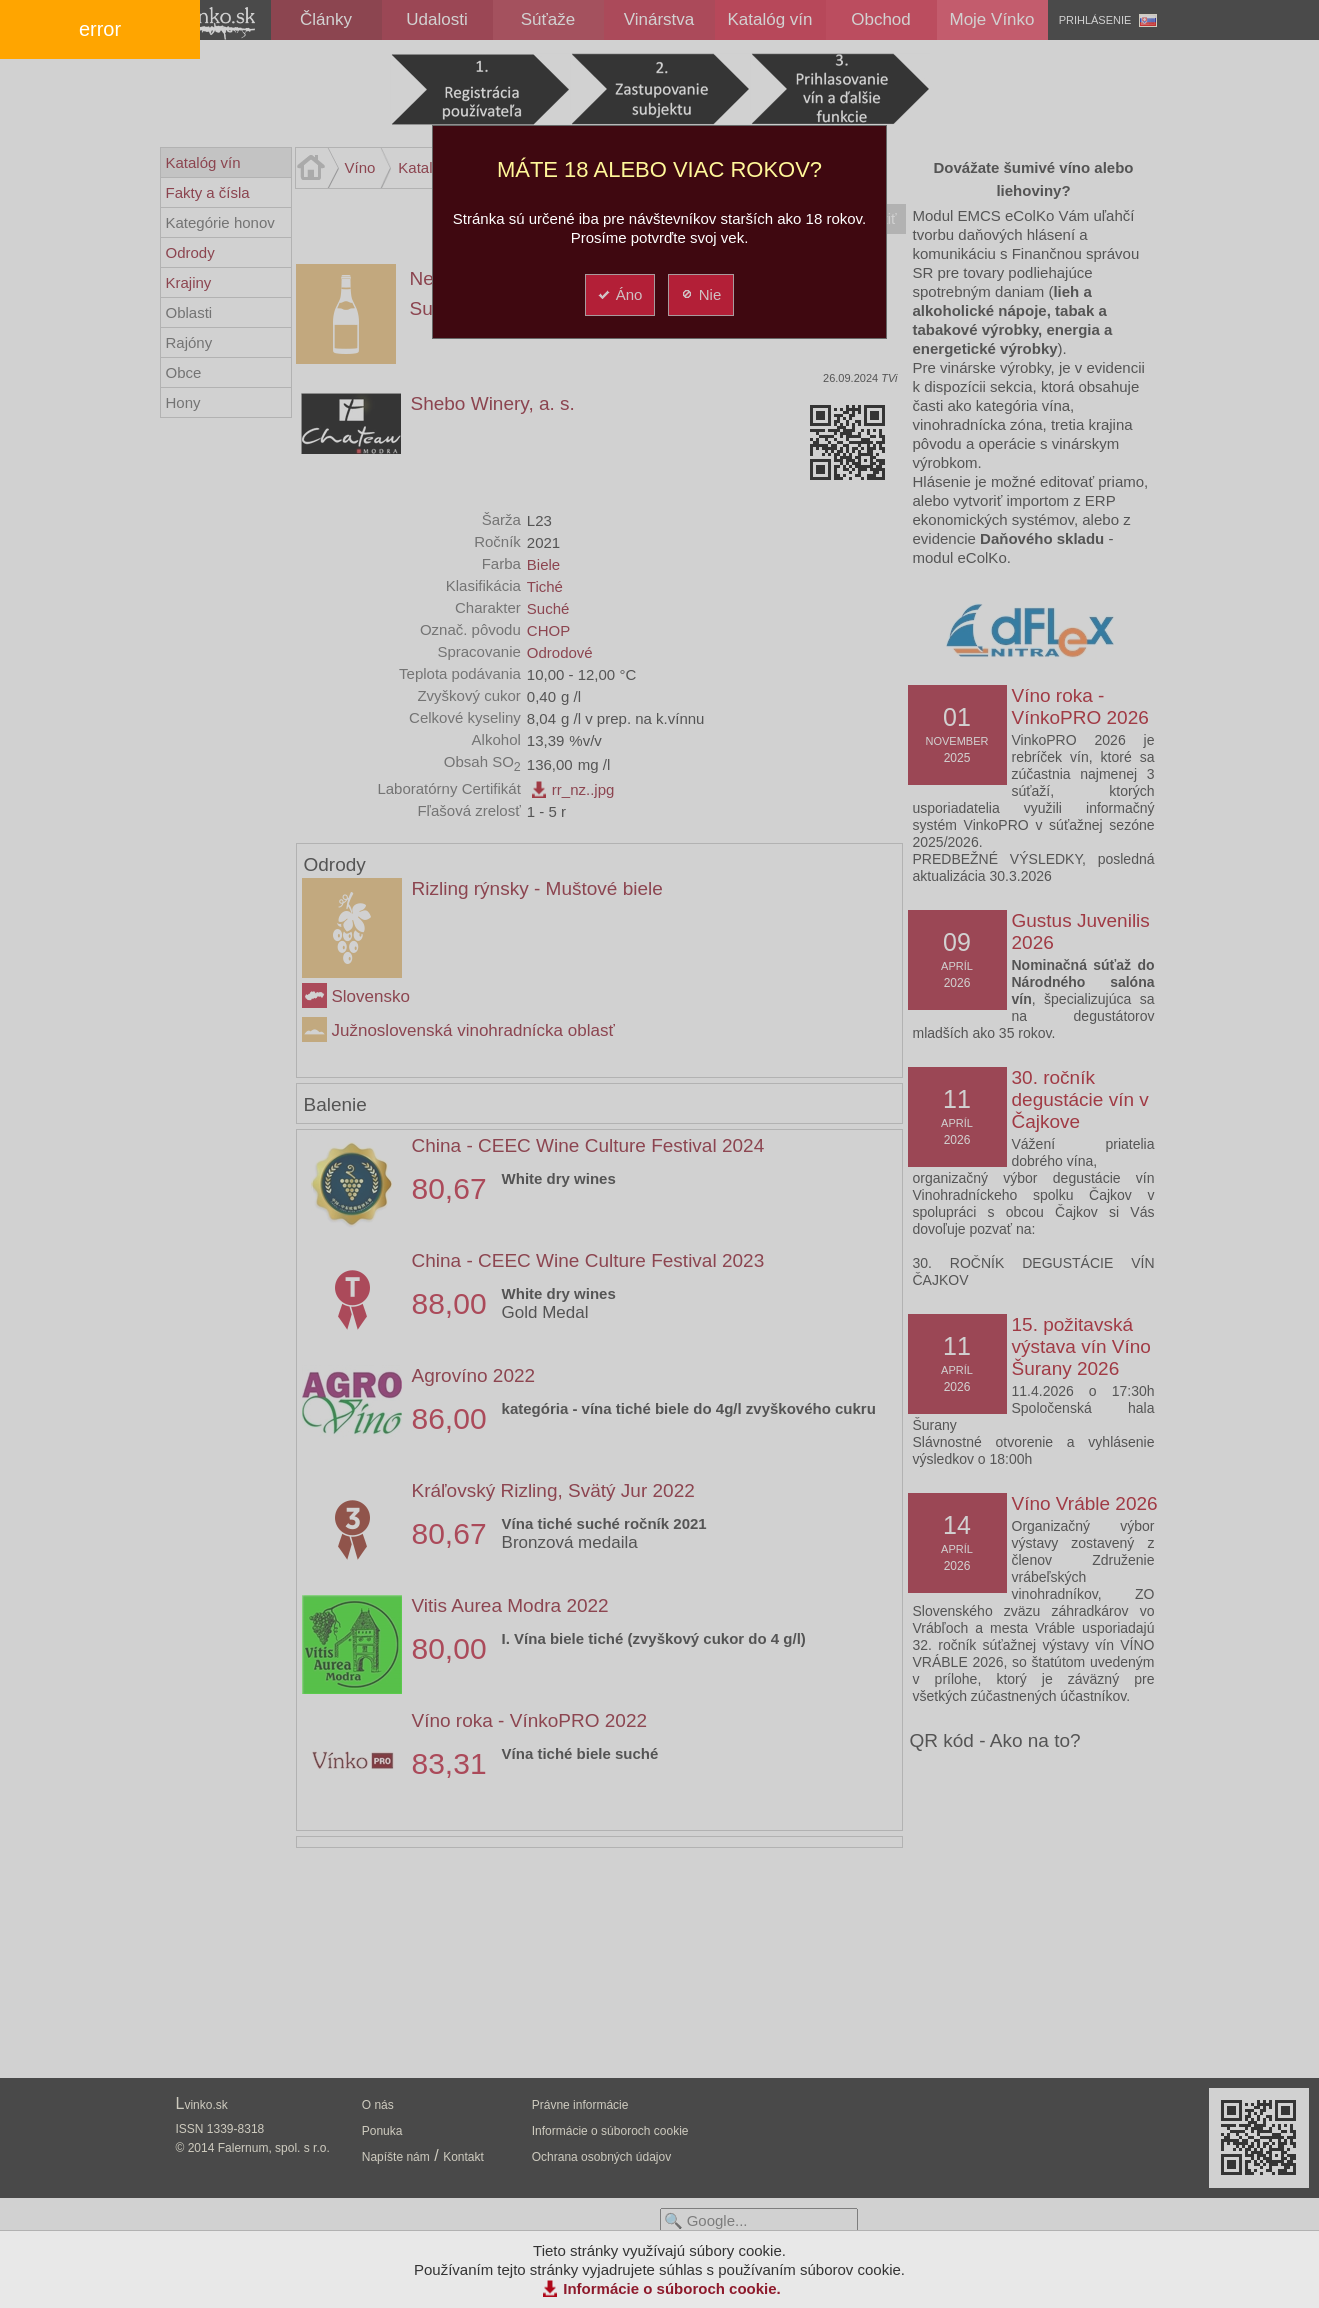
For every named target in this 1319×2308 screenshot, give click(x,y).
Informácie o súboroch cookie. (672, 2288)
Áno (619, 294)
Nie (700, 294)
